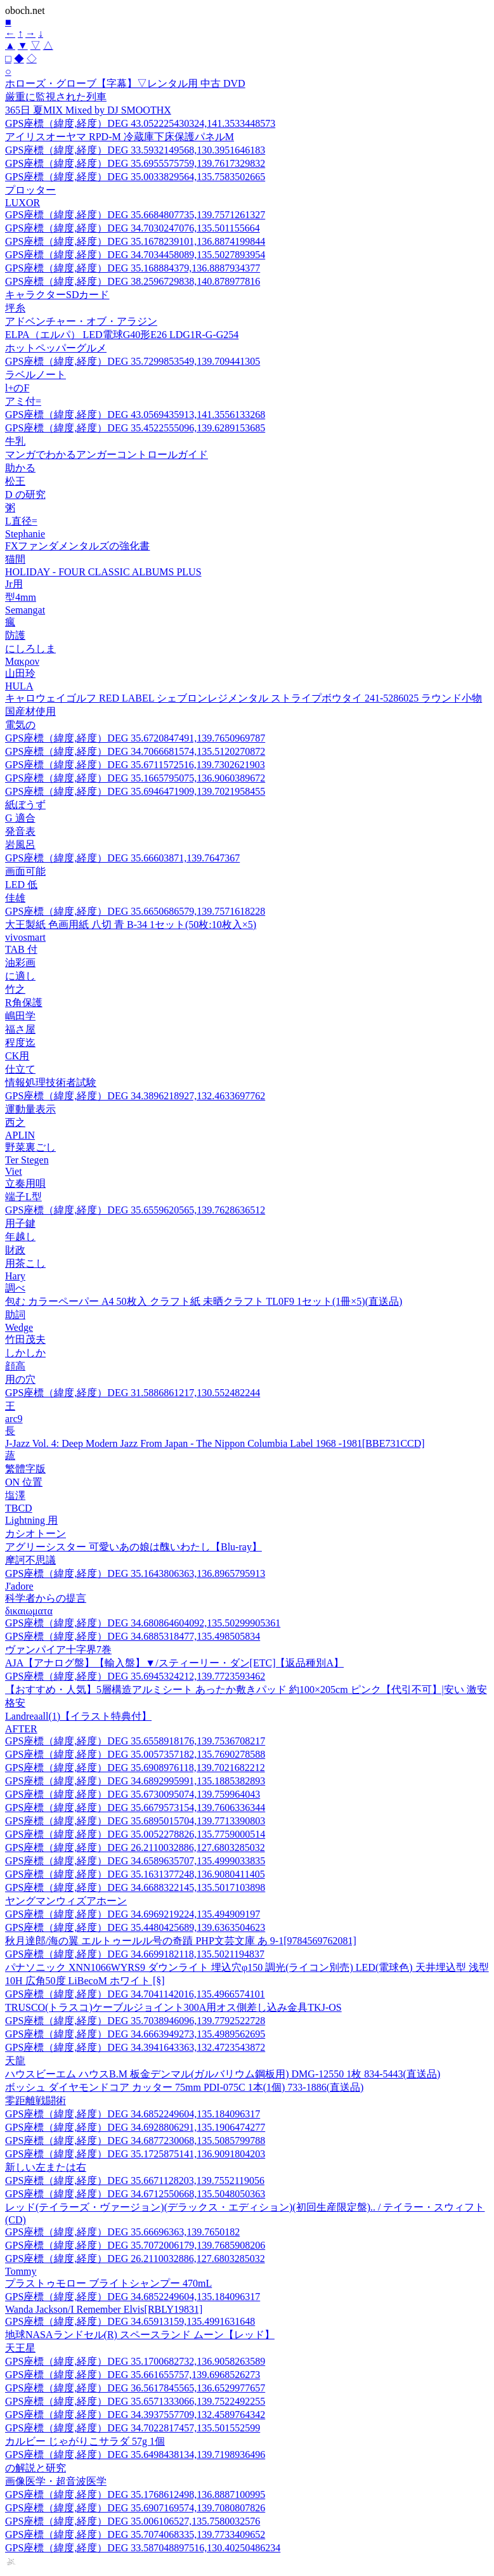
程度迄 (20, 1042)
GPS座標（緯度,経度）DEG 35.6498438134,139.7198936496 (135, 2454)
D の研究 (25, 494)
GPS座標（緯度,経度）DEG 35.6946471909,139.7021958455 (135, 791)
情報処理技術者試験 (50, 1082)
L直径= (21, 521)
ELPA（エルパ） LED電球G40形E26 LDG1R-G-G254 (121, 334)
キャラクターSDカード (57, 294)
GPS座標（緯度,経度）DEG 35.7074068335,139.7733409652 (135, 2534)
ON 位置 (23, 1482)
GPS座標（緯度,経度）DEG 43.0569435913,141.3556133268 (135, 414)
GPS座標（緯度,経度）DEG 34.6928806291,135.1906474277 (135, 2127)
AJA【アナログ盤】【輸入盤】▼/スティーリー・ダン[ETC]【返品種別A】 (174, 1662)
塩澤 (15, 1495)
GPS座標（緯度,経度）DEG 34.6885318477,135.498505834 (132, 1636)
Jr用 (14, 584)
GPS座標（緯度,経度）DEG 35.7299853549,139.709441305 (132, 361)
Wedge (19, 1327)
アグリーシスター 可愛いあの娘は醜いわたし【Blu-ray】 (133, 1546)
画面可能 (25, 871)
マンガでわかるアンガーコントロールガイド (106, 454)
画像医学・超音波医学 (56, 2481)
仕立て (20, 1069)
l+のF (17, 387)
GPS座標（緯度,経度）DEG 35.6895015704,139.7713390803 (135, 1820)
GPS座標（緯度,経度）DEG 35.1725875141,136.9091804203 (135, 2153)
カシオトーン (35, 1533)
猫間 (15, 559)
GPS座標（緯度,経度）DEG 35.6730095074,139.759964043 (132, 1794)
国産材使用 (30, 711)
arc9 (14, 1418)
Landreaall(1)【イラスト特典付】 (78, 1716)
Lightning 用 (31, 1520)
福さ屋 (20, 1029)
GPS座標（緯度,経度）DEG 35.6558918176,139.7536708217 (135, 1741)
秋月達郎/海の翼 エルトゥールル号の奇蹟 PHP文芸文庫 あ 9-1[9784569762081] (180, 1940)
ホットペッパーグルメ (56, 348)
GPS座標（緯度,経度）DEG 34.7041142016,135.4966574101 (135, 1994)
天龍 (15, 2060)
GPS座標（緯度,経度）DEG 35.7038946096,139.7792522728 (135, 2020)
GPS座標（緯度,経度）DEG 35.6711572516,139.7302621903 (135, 764)
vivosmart (25, 937)
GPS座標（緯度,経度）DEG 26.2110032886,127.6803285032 (135, 1847)
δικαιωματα (29, 1610)
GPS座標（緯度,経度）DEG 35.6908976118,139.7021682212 (135, 1767)
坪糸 (15, 308)
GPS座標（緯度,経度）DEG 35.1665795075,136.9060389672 (135, 778)
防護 (15, 635)
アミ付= (23, 401)
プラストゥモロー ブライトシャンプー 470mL (108, 2283)
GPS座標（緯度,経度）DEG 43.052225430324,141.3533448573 (140, 123)
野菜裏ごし (30, 1147)
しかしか (25, 1352)
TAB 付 (21, 949)
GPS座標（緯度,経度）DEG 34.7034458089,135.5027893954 (135, 254)
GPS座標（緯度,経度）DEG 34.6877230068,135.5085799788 (135, 2140)
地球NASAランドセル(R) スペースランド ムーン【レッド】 (140, 2334)
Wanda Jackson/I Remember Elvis (103, 2309)
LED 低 (21, 884)
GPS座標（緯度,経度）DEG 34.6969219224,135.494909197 (132, 1914)
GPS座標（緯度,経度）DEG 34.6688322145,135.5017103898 (135, 1887)
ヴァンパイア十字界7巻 (58, 1649)
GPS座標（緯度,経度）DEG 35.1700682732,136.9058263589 (135, 2361)
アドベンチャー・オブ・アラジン (81, 321)
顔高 (15, 1366)
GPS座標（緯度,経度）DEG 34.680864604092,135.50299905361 (142, 1623)
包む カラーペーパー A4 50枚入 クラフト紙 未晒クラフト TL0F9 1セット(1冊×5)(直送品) (203, 1301)
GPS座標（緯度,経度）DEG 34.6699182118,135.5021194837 (134, 1954)
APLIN (20, 1135)
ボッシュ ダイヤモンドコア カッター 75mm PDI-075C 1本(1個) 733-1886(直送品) (184, 2087)
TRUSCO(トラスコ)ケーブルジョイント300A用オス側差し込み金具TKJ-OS (173, 2007)
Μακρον (22, 661)
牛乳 (15, 441)
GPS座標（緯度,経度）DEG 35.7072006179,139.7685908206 (135, 2245)
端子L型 (23, 1196)
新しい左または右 (45, 2167)
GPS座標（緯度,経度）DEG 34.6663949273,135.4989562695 (135, 2034)
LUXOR (22, 202)
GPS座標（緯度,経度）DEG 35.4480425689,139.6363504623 (135, 1927)
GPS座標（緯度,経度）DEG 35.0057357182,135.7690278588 (135, 1754)
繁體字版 (25, 1468)
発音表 (20, 831)
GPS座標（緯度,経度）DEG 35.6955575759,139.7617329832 (135, 163)
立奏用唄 (25, 1183)
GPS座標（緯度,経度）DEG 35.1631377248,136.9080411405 (135, 1874)
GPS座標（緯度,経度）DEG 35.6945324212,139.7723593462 (135, 1676)
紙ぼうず (25, 804)
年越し (20, 1236)
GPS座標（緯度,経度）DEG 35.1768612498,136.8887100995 (135, 2494)
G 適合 (20, 818)
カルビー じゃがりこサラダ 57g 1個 (85, 2441)
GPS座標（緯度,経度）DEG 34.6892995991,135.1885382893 (135, 1780)
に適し (20, 976)
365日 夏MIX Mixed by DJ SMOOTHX (88, 110)
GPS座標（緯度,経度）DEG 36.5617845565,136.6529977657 (135, 2388)
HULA (19, 686)
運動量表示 (30, 1109)
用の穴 (20, 1379)
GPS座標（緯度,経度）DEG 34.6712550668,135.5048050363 (135, 2193)
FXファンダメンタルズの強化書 (77, 545)
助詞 (15, 1314)
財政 (15, 1250)
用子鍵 (20, 1223)
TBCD (18, 1508)
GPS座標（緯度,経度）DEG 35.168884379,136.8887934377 (132, 268)
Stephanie (25, 533)
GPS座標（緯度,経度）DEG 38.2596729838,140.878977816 (132, 281)
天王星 (20, 2348)
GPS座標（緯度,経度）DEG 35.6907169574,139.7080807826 (135, 2507)
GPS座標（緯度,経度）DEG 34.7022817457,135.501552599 (132, 2427)
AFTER (21, 1728)
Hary (15, 1276)
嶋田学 (20, 1015)
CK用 (17, 1055)
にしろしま (30, 648)
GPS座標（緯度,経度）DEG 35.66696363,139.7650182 (122, 2231)
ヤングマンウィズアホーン (66, 1900)
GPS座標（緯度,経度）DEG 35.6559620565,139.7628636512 (135, 1210)
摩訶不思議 (30, 1560)
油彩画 (20, 962)
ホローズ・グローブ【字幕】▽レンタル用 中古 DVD (125, 83)
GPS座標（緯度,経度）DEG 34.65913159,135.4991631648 (130, 2321)
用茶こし (25, 1263)
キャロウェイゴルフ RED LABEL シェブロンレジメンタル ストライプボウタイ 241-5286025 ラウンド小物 (243, 698)
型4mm (20, 597)
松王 (15, 481)
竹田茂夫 (25, 1339)
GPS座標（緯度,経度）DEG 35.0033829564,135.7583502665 (135, 176)
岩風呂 (20, 844)
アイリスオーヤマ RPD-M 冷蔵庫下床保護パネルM (119, 136)
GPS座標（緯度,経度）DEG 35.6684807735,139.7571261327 (135, 214)
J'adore (19, 1586)
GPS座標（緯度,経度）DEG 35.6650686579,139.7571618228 (135, 911)
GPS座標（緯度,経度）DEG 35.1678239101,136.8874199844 (135, 241)
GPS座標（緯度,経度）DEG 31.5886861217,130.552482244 (132, 1392)
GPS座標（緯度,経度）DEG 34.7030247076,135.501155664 (132, 228)
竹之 (15, 989)
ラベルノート (35, 374)
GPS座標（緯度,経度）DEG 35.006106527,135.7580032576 (132, 2521)
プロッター (30, 190)
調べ (15, 1288)
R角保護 (23, 1002)
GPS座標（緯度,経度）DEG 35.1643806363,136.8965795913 (135, 1573)
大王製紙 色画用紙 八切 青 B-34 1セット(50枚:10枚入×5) (130, 924)
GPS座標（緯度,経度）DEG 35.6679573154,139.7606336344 (135, 1807)
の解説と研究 (35, 2467)
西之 (15, 1122)
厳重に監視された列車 (56, 96)
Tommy (21, 2271)
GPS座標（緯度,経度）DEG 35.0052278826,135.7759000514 (135, 1834)
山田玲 (20, 673)
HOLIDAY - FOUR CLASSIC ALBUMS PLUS (103, 571)
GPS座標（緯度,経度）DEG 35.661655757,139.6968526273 (132, 2374)
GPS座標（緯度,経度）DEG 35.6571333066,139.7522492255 (135, 2401)
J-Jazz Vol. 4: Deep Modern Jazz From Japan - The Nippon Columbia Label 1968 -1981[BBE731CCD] (215, 1443)
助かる (20, 467)
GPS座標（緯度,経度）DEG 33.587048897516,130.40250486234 (142, 2547)
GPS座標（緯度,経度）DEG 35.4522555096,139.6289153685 (135, 427)
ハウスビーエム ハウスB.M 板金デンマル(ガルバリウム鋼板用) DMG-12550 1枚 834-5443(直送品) (222, 2074)
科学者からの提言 (45, 1598)
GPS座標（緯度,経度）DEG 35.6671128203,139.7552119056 (134, 2180)
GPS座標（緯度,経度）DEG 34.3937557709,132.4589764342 (135, 2414)
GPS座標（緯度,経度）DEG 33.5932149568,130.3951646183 (135, 150)
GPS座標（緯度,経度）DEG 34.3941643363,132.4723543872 (135, 2047)
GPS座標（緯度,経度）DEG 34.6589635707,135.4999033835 (135, 1860)
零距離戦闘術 (35, 2100)
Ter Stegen (27, 1159)
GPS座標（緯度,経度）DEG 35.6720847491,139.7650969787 (135, 738)
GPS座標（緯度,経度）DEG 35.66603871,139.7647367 (122, 858)
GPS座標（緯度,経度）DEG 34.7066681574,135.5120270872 (135, 751)
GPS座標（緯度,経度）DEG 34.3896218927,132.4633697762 (135, 1095)
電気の (20, 724)
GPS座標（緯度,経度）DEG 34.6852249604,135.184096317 (132, 2114)
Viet (13, 1171)
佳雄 (15, 897)
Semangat (25, 610)
